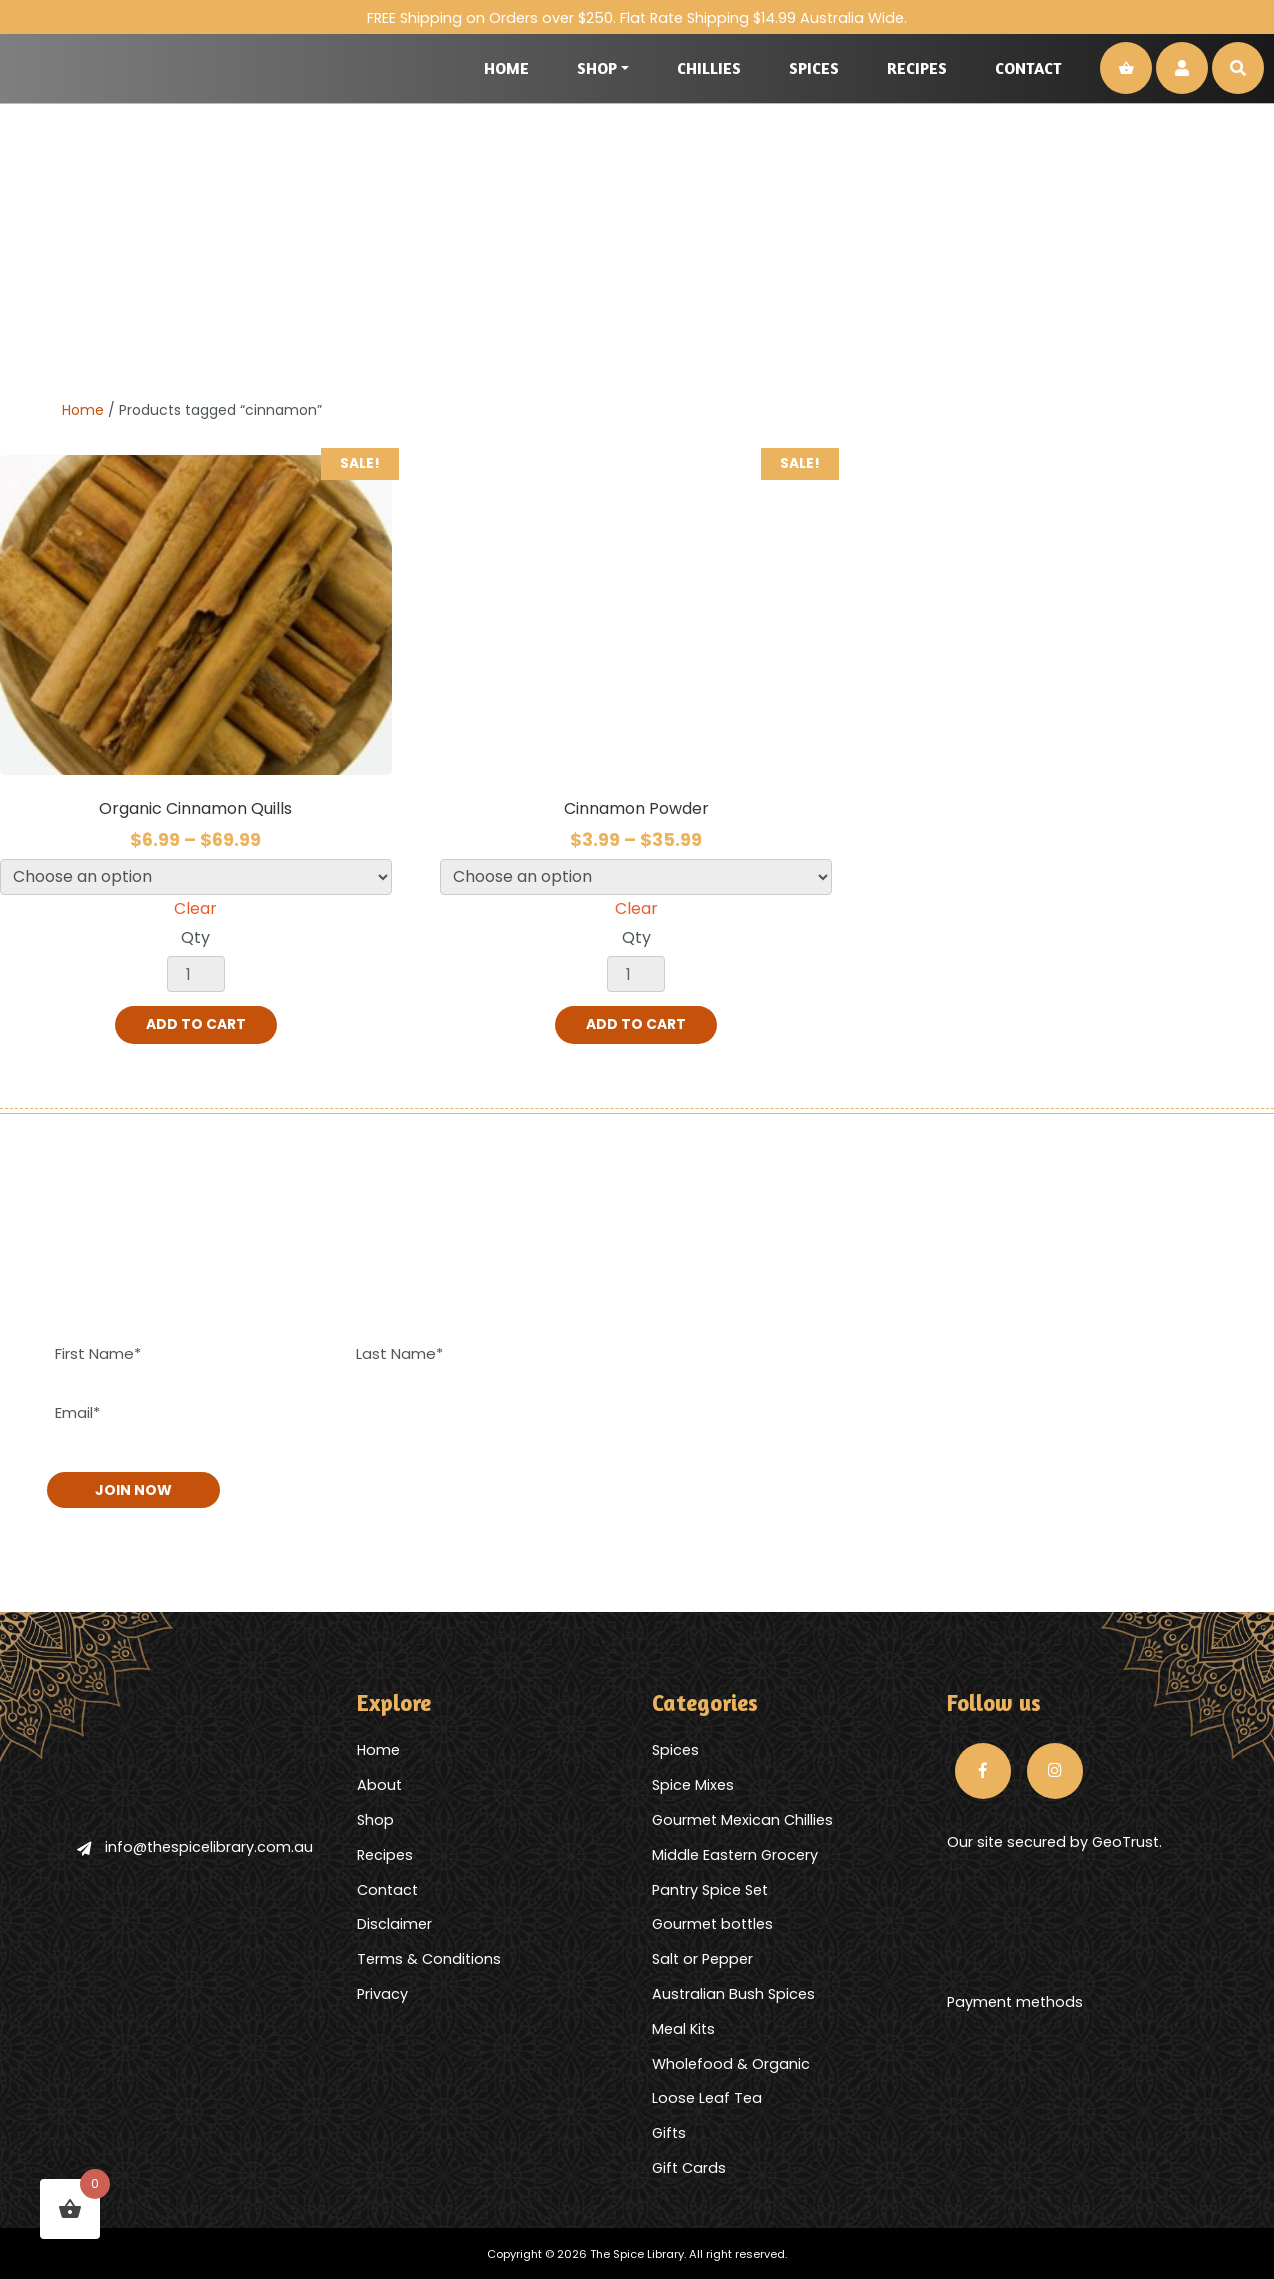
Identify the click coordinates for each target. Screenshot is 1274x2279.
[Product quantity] (196, 974)
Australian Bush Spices (733, 1992)
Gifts (669, 2131)
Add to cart (196, 1025)
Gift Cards (689, 2166)
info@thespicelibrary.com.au (195, 1845)
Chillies (709, 68)
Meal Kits (683, 2027)
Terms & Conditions (429, 1957)
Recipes (917, 68)
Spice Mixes (693, 1783)
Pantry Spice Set (710, 1888)
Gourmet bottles (712, 1923)
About (379, 1783)
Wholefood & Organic (731, 2062)
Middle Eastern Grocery (735, 1853)
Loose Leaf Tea (707, 2097)
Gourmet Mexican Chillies (742, 1818)
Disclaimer (394, 1923)
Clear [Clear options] (195, 908)
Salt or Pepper (702, 1957)
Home (506, 68)
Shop (597, 68)
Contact (1028, 68)
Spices (814, 68)
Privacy (382, 1992)
